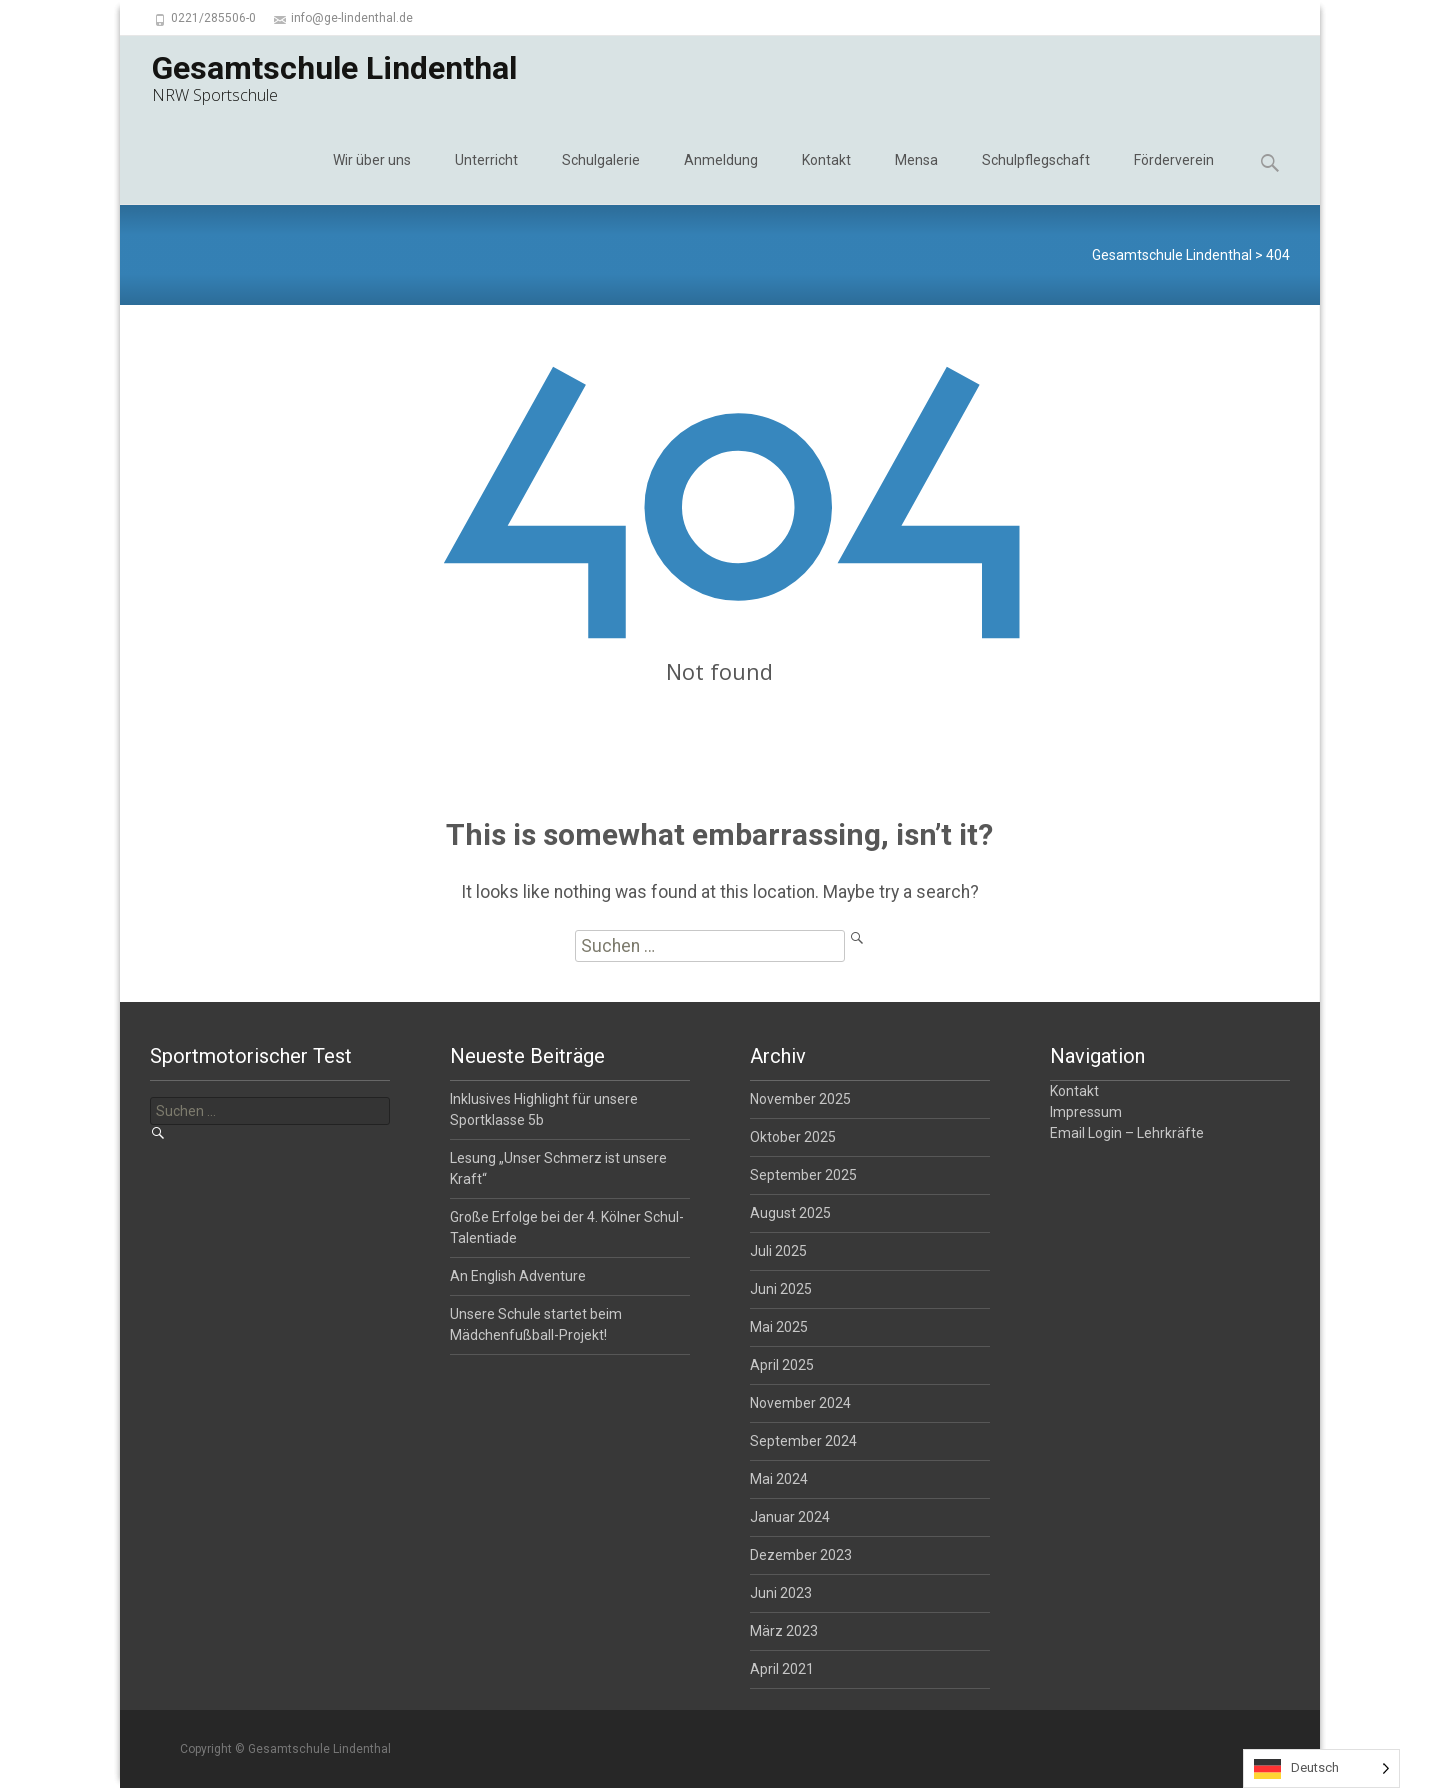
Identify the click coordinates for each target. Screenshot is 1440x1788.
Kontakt (826, 178)
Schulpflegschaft (1036, 178)
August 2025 (790, 1213)
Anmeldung (721, 178)
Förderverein (1174, 178)
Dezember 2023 (801, 1555)
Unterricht (486, 178)
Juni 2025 (781, 1289)
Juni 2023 (781, 1593)
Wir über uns (372, 178)
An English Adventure (518, 1276)
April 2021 (782, 1669)
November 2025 (800, 1099)
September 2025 (803, 1175)
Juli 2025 (778, 1251)
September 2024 (803, 1441)
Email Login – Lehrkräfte (1127, 1133)
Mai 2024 (779, 1479)
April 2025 (782, 1365)
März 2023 (784, 1631)
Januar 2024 (790, 1517)
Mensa (916, 178)
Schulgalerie (601, 178)
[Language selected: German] (1321, 1768)
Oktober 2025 (793, 1137)
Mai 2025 (779, 1327)
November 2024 (800, 1403)
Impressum (1086, 1112)
